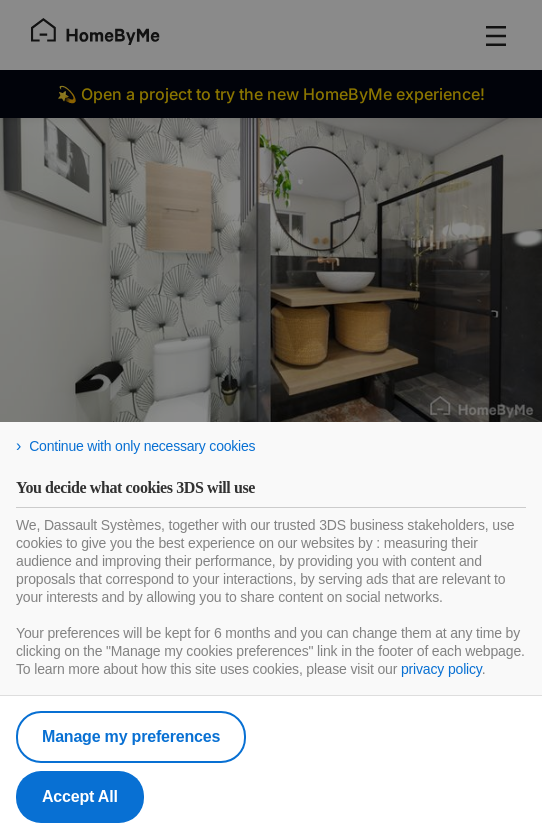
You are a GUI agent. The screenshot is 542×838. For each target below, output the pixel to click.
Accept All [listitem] (80, 796)
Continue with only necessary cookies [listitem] (142, 446)
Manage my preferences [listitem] (131, 736)
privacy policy (441, 669)
